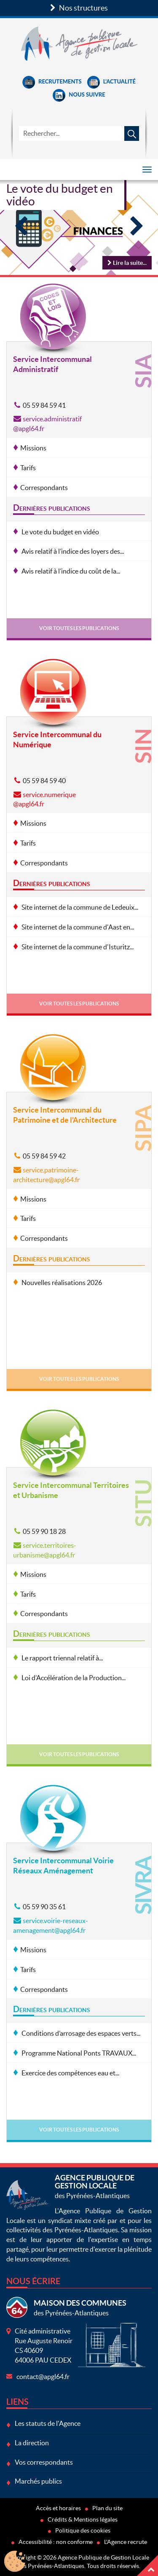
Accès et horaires (58, 2508)
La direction (32, 2443)
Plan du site (107, 2508)
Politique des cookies (82, 2530)
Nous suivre (79, 94)
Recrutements (52, 81)
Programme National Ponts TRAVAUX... (78, 2053)
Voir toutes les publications (79, 628)
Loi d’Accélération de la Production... (73, 1677)
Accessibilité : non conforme (56, 2541)
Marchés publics (38, 2481)
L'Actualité (111, 81)
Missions (33, 448)
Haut (147, 2565)
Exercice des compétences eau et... (69, 2073)
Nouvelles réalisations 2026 (61, 1282)
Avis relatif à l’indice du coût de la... (70, 571)
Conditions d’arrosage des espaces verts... (80, 2033)
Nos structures (79, 7)
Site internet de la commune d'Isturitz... (77, 947)
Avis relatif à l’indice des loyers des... (72, 551)
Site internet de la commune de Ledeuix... (79, 907)
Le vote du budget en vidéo (59, 195)
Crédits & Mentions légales (83, 2519)
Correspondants (44, 487)
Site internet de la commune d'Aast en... (77, 927)
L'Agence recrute (125, 2541)
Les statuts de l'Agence (47, 2423)
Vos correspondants (44, 2462)
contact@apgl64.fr (43, 2376)
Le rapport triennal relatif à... (61, 1658)
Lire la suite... (127, 262)
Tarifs (28, 468)
